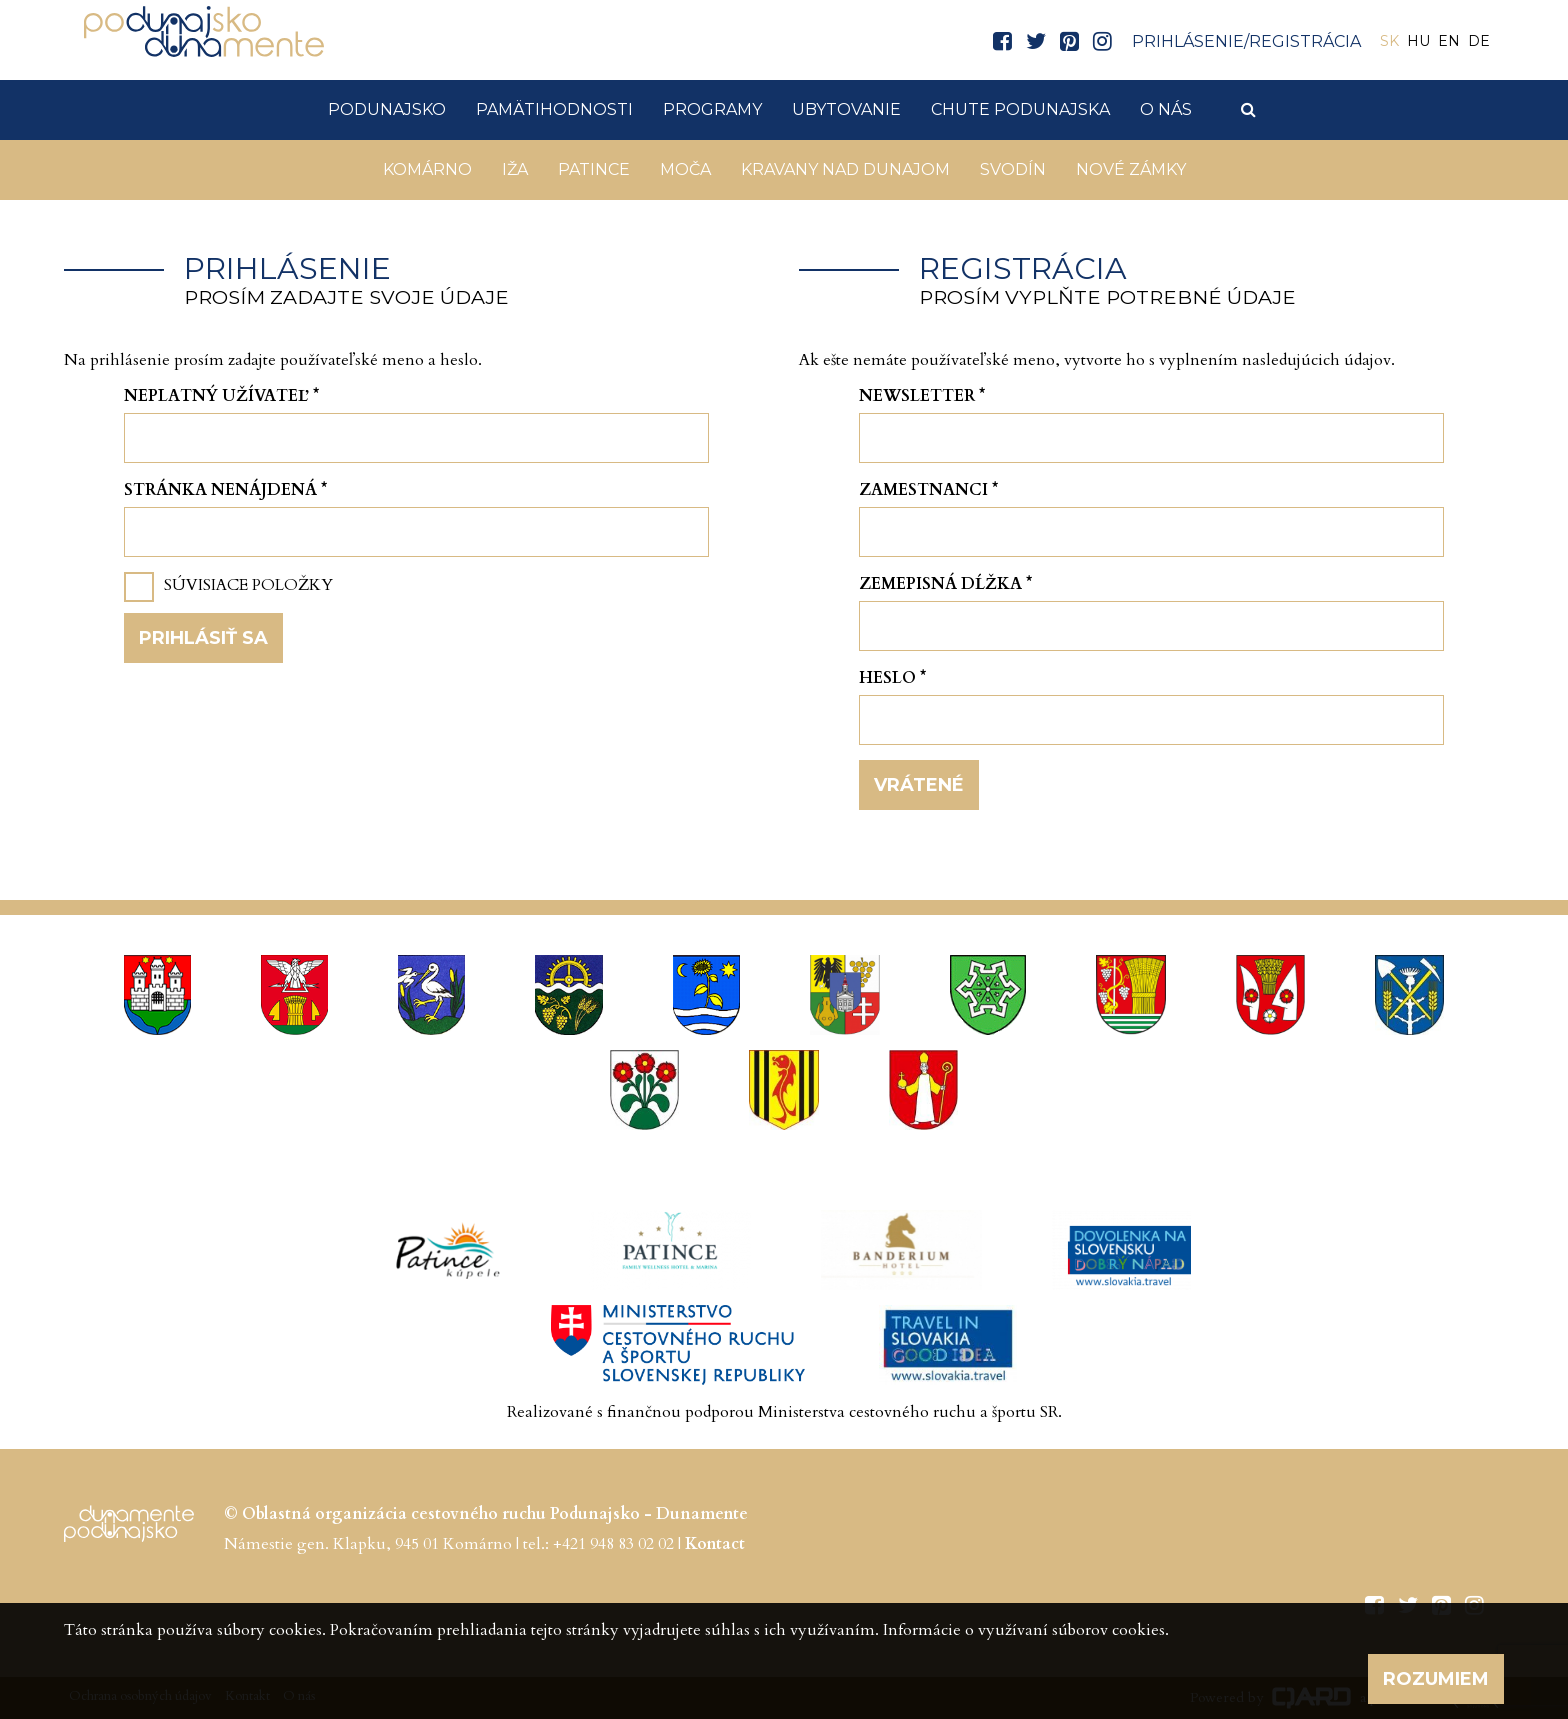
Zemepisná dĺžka (945, 584)
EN (1449, 41)
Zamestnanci (928, 490)
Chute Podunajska (1020, 109)
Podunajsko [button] (387, 109)
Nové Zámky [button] (1131, 169)
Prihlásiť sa (203, 638)
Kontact (715, 1544)
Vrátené (919, 785)
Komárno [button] (427, 169)
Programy (712, 109)
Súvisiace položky (248, 585)
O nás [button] (1166, 109)
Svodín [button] (1013, 169)
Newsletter (922, 396)
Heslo (892, 678)
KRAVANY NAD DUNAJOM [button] (845, 169)
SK (1389, 41)
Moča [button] (685, 169)
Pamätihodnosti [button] (554, 109)
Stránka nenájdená (225, 490)
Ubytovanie (846, 109)
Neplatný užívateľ (221, 396)
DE (1479, 41)
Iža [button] (515, 169)
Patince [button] (594, 169)
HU (1418, 41)
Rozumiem (1436, 1679)
